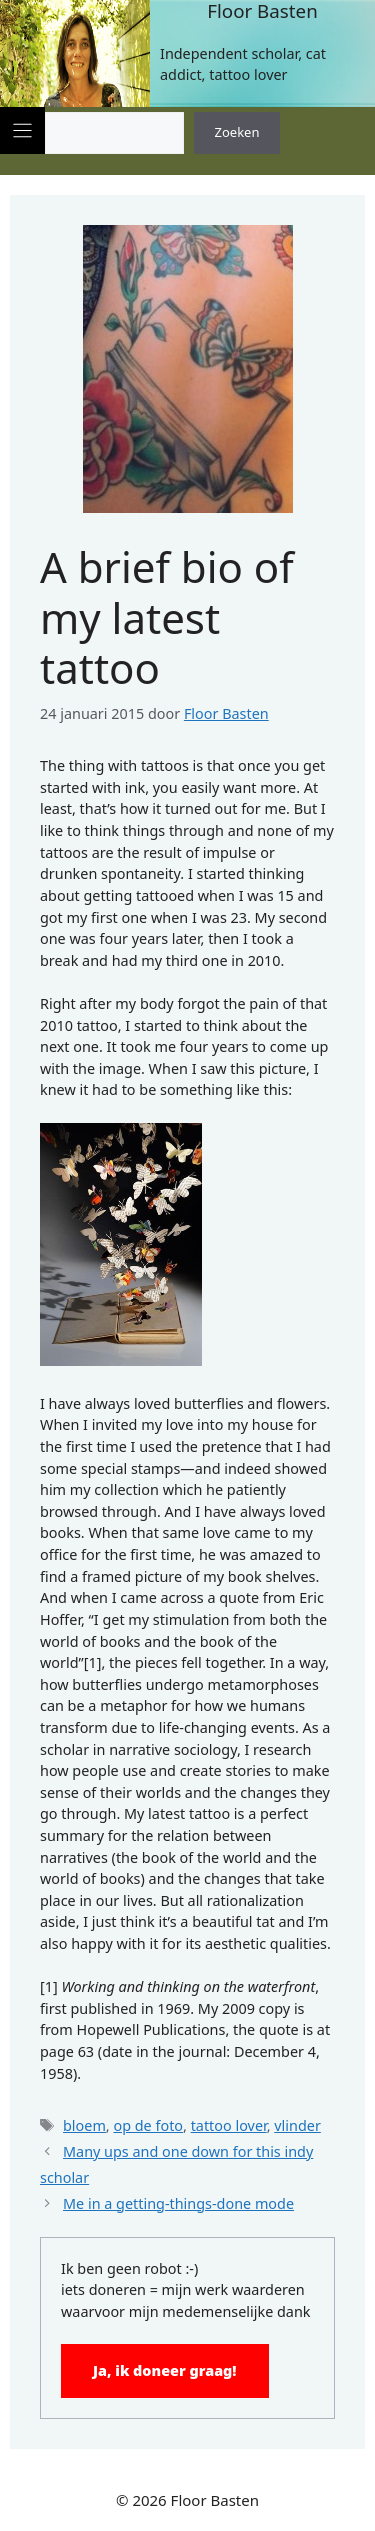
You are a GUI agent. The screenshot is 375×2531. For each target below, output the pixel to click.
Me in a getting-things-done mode (178, 2203)
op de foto (148, 2125)
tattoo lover (229, 2125)
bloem (84, 2125)
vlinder (297, 2125)
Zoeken (237, 132)
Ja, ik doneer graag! (165, 2370)
